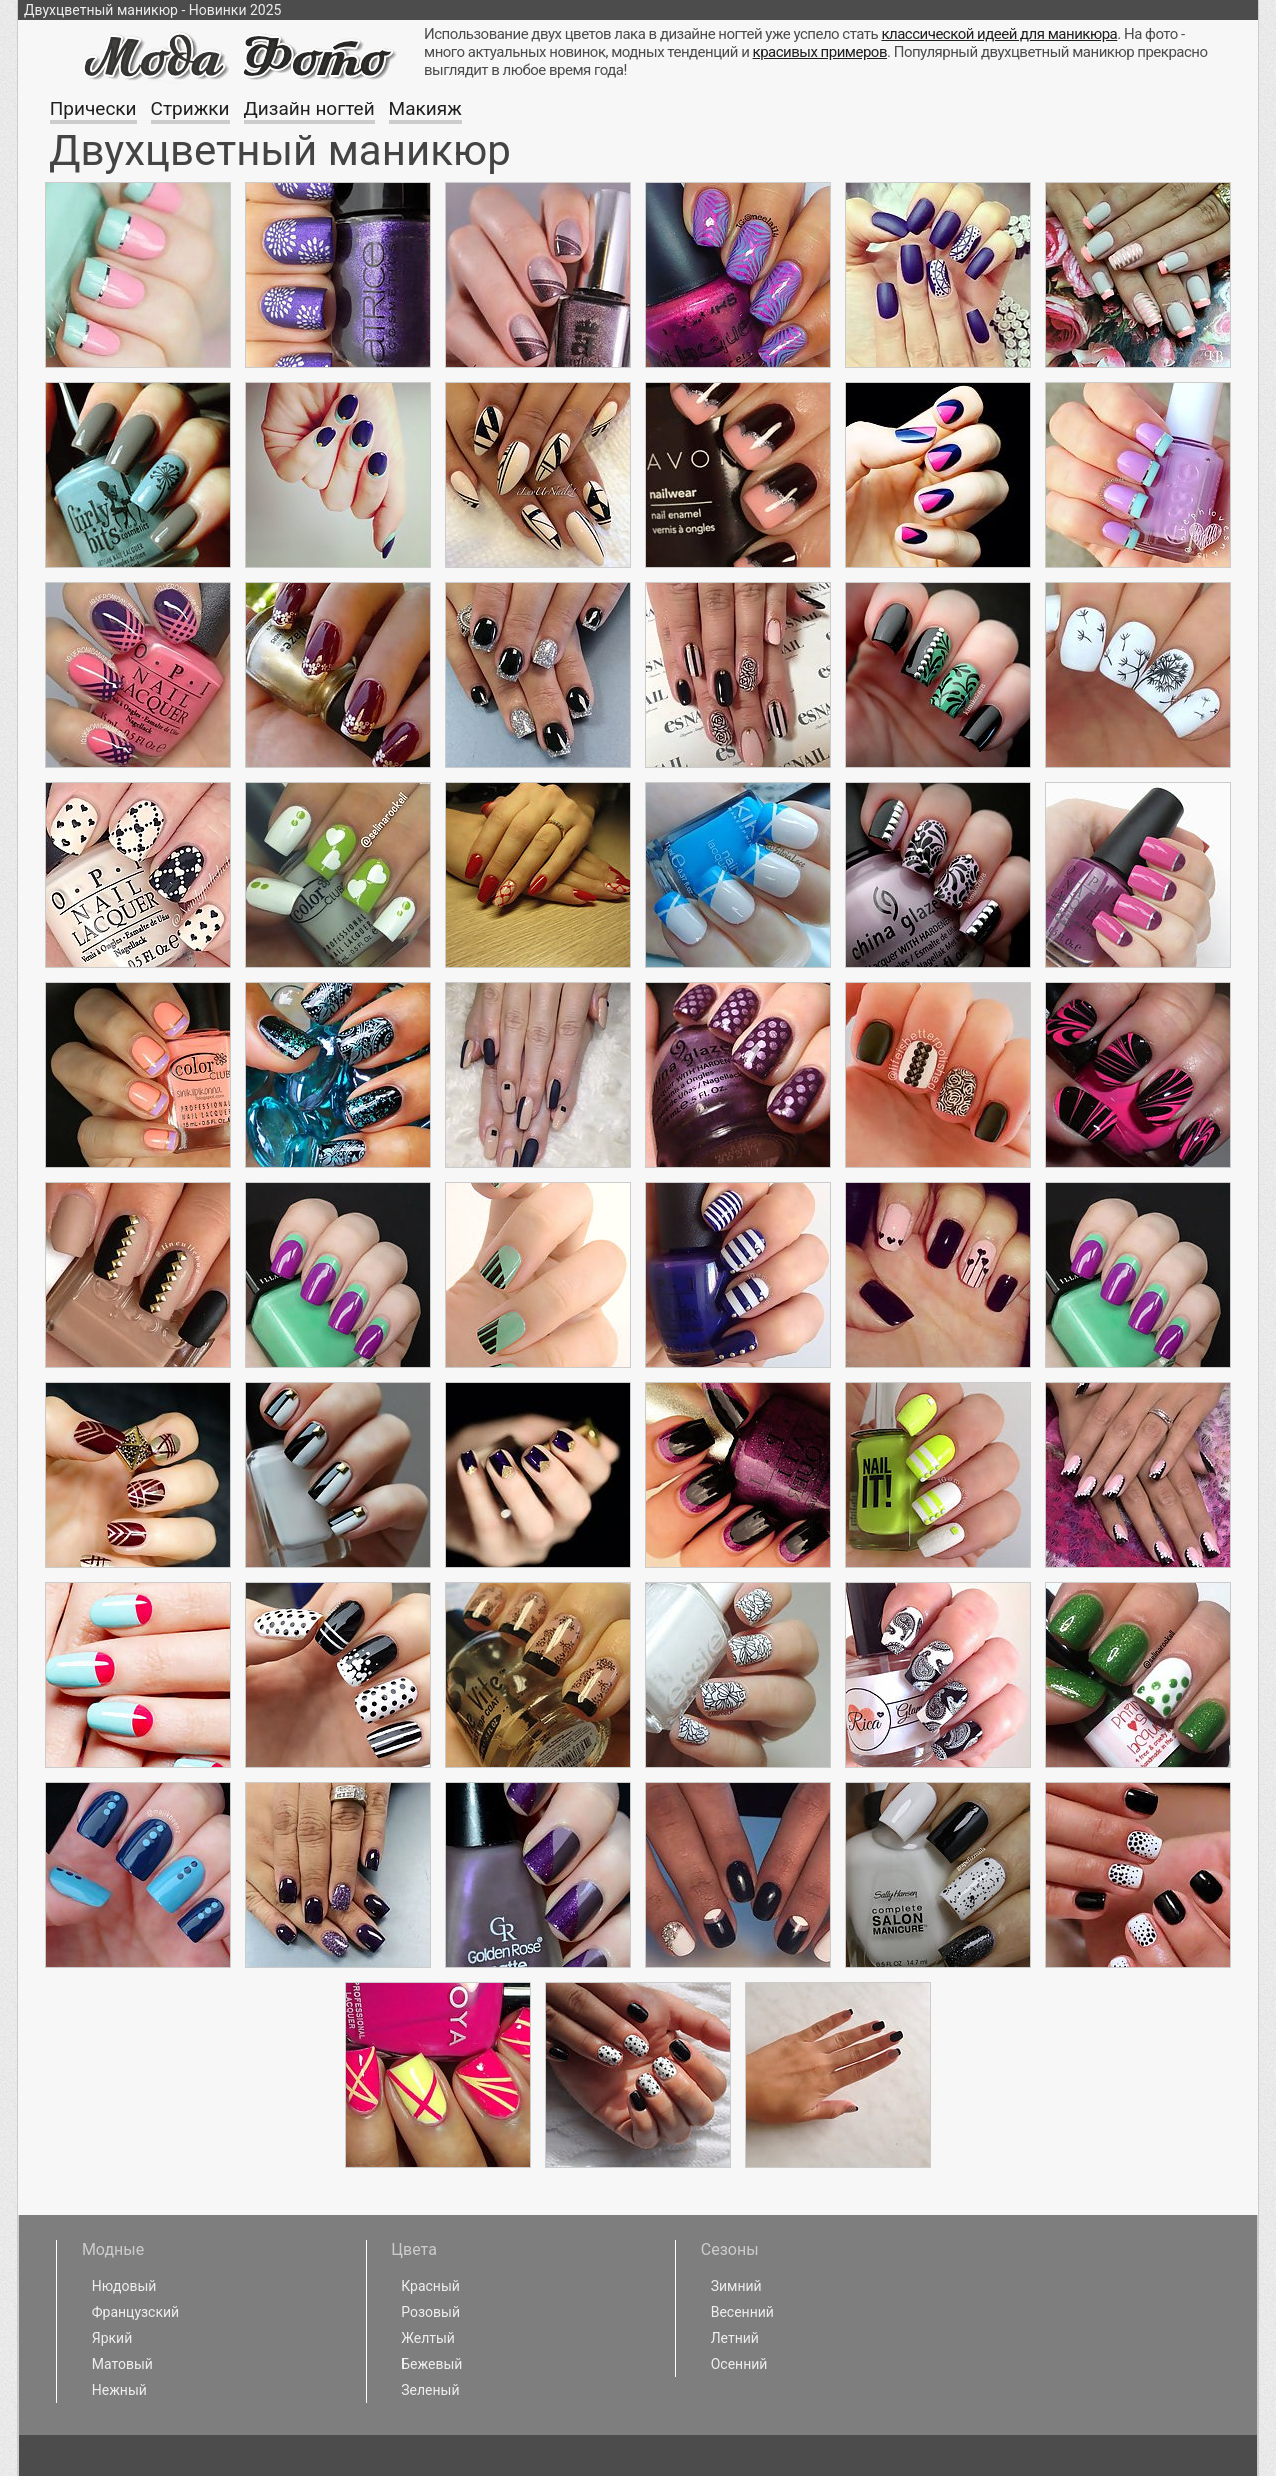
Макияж (425, 108)
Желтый (428, 2338)
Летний (735, 2338)
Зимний (736, 2286)
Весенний (742, 2312)
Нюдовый (124, 2286)
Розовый (430, 2312)
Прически (93, 108)
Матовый (122, 2364)
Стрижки (190, 108)
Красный (430, 2286)
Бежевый (431, 2364)
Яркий (112, 2338)
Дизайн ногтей (309, 108)
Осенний (739, 2364)
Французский (135, 2312)
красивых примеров (820, 52)
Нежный (119, 2390)
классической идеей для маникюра (999, 34)
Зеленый (430, 2390)
